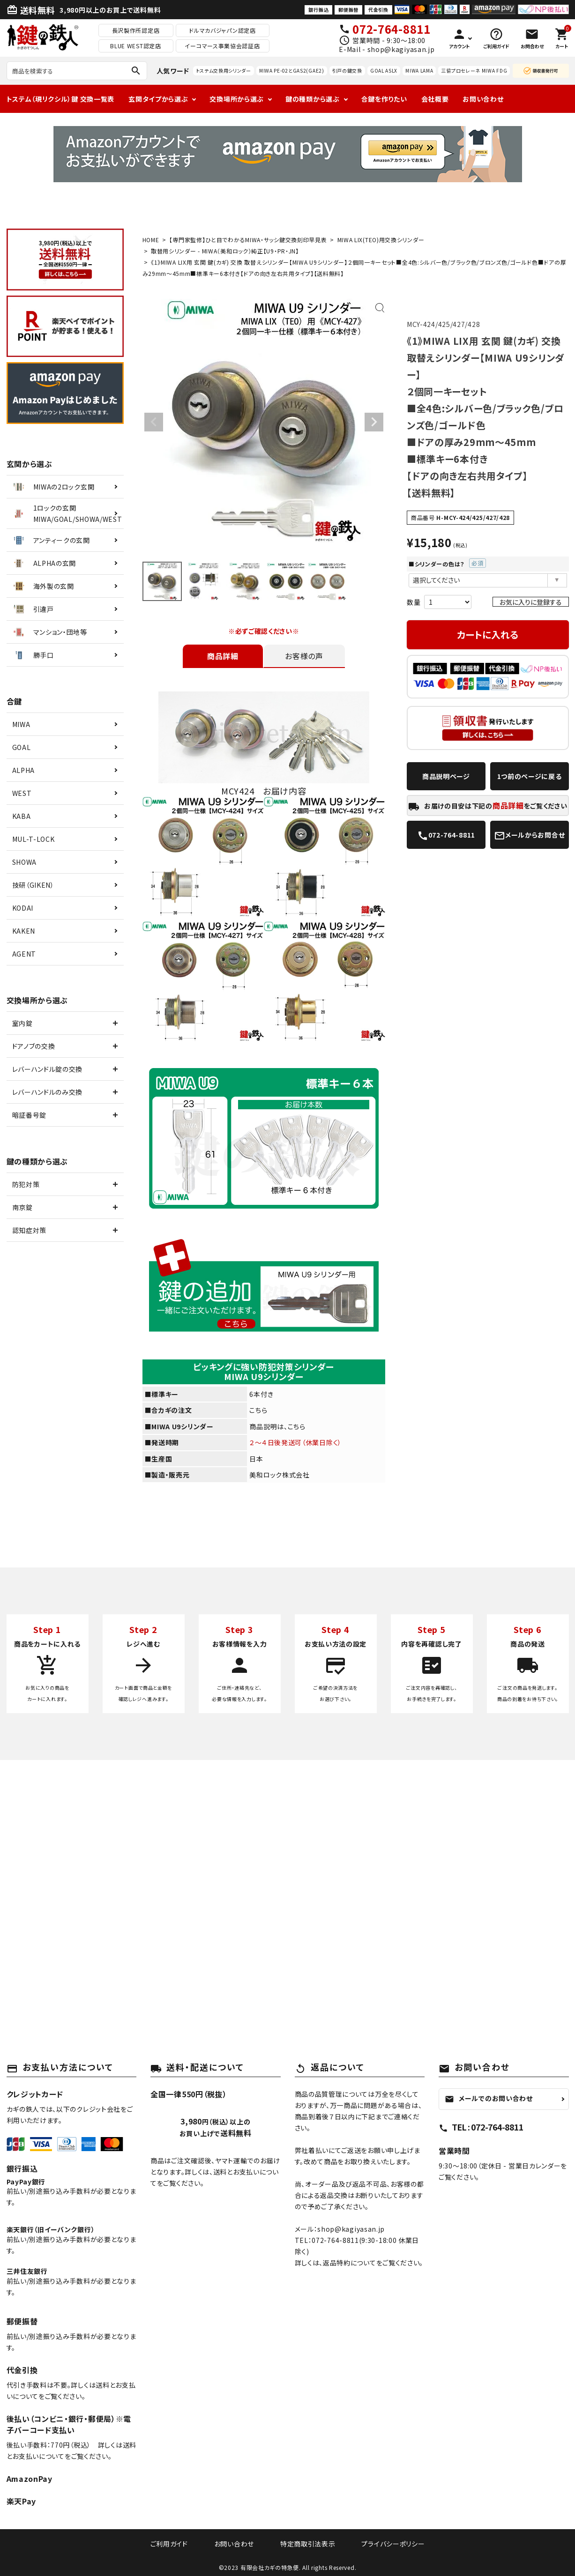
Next (374, 422)
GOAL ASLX (383, 70)
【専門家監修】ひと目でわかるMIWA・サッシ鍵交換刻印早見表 (248, 240)
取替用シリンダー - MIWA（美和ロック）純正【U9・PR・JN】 (225, 251)
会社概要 (435, 99)
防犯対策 (26, 1184)
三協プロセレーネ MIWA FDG (474, 70)
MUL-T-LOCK (33, 839)
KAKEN (24, 930)
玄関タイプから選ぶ (158, 99)
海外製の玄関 (42, 586)
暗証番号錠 (29, 1115)
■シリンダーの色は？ (447, 564)
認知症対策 (29, 1230)
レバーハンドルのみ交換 (47, 1092)
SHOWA (24, 862)
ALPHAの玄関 (43, 563)
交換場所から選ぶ (236, 99)
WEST (22, 793)
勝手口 (32, 654)
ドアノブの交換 (33, 1046)
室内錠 (22, 1023)
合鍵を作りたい (384, 99)
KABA (21, 816)
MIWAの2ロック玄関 (53, 486)
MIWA (21, 724)
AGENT (24, 953)
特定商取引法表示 (304, 2543)
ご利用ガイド (180, 2543)
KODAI (23, 908)
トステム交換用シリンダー (223, 70)
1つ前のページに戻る (529, 776)
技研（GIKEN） (33, 885)
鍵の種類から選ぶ (312, 99)
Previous (153, 422)
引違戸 (32, 608)
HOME (150, 240)
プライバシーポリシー (382, 2543)
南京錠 (22, 1207)
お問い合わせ (483, 99)
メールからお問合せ (529, 835)
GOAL (21, 747)
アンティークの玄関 (50, 540)
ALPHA (23, 770)
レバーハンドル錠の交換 (47, 1069)
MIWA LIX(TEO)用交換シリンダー (381, 240)
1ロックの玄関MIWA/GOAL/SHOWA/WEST (66, 513)
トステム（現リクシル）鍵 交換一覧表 (61, 99)
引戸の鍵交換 (347, 70)
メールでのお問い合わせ (489, 2098)
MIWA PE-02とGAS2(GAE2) (291, 70)
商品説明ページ (446, 776)
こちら (258, 1410)
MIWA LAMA (419, 70)
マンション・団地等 (49, 631)
